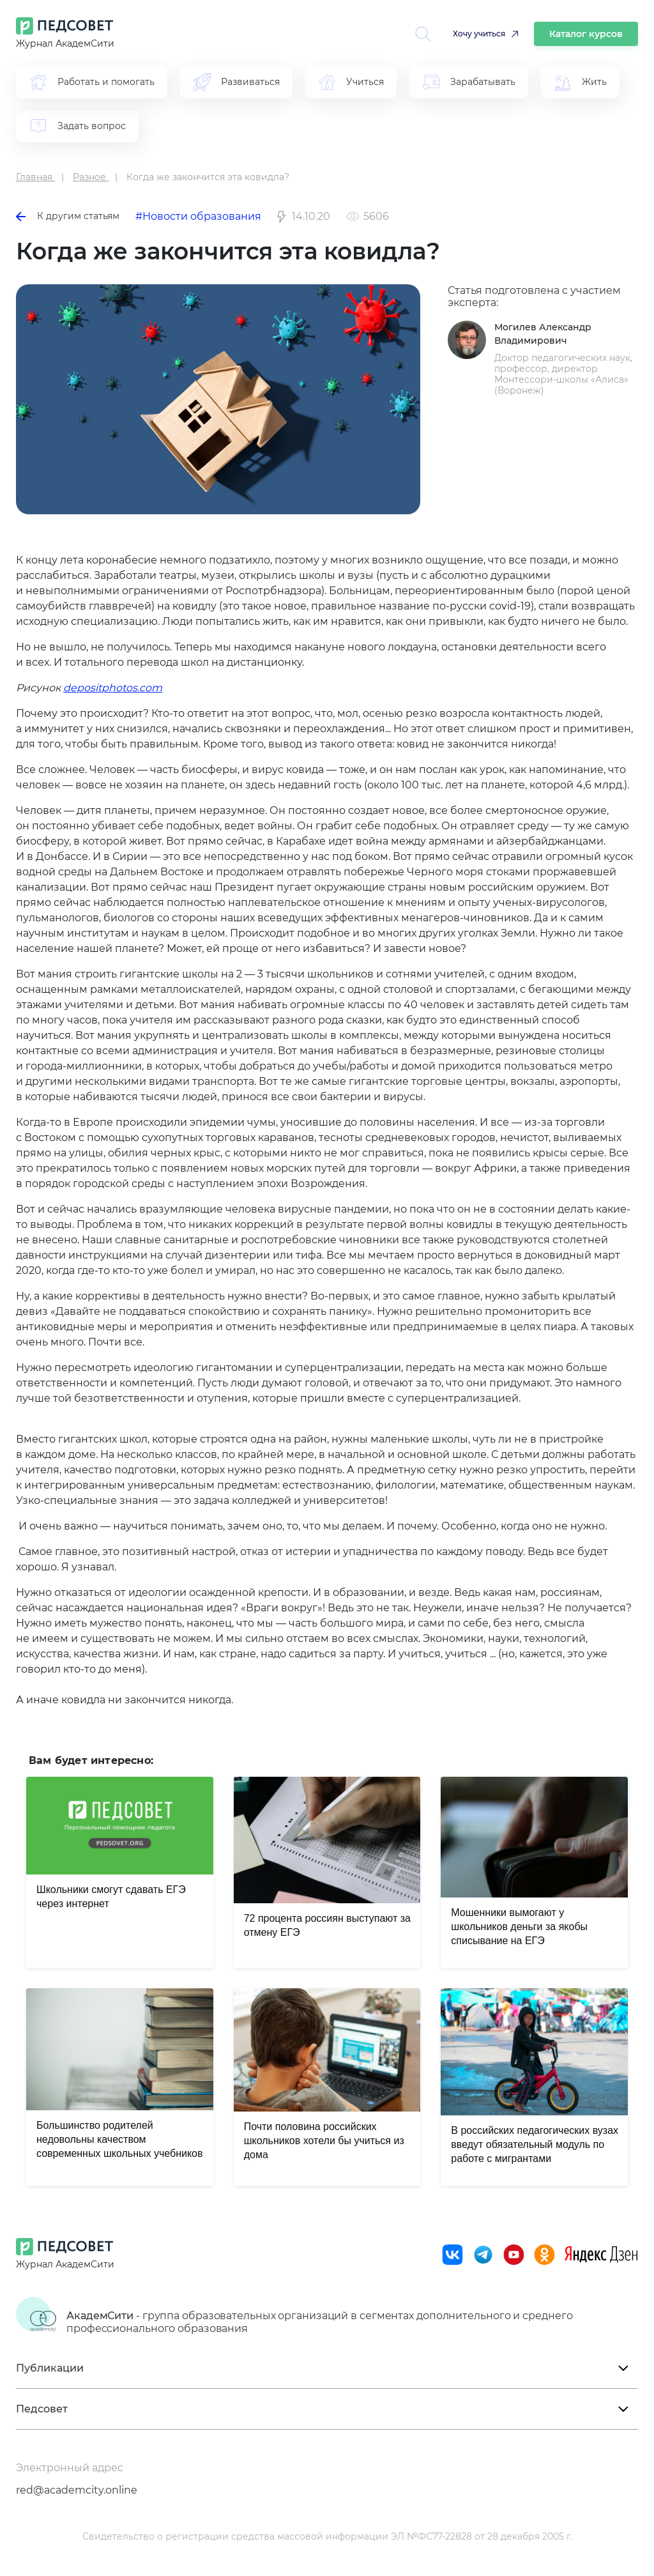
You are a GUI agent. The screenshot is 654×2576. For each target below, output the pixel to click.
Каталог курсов (586, 34)
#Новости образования (198, 216)
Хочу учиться (479, 33)
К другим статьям (67, 216)
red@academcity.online (76, 2490)
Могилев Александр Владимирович (542, 333)
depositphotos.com (112, 688)
